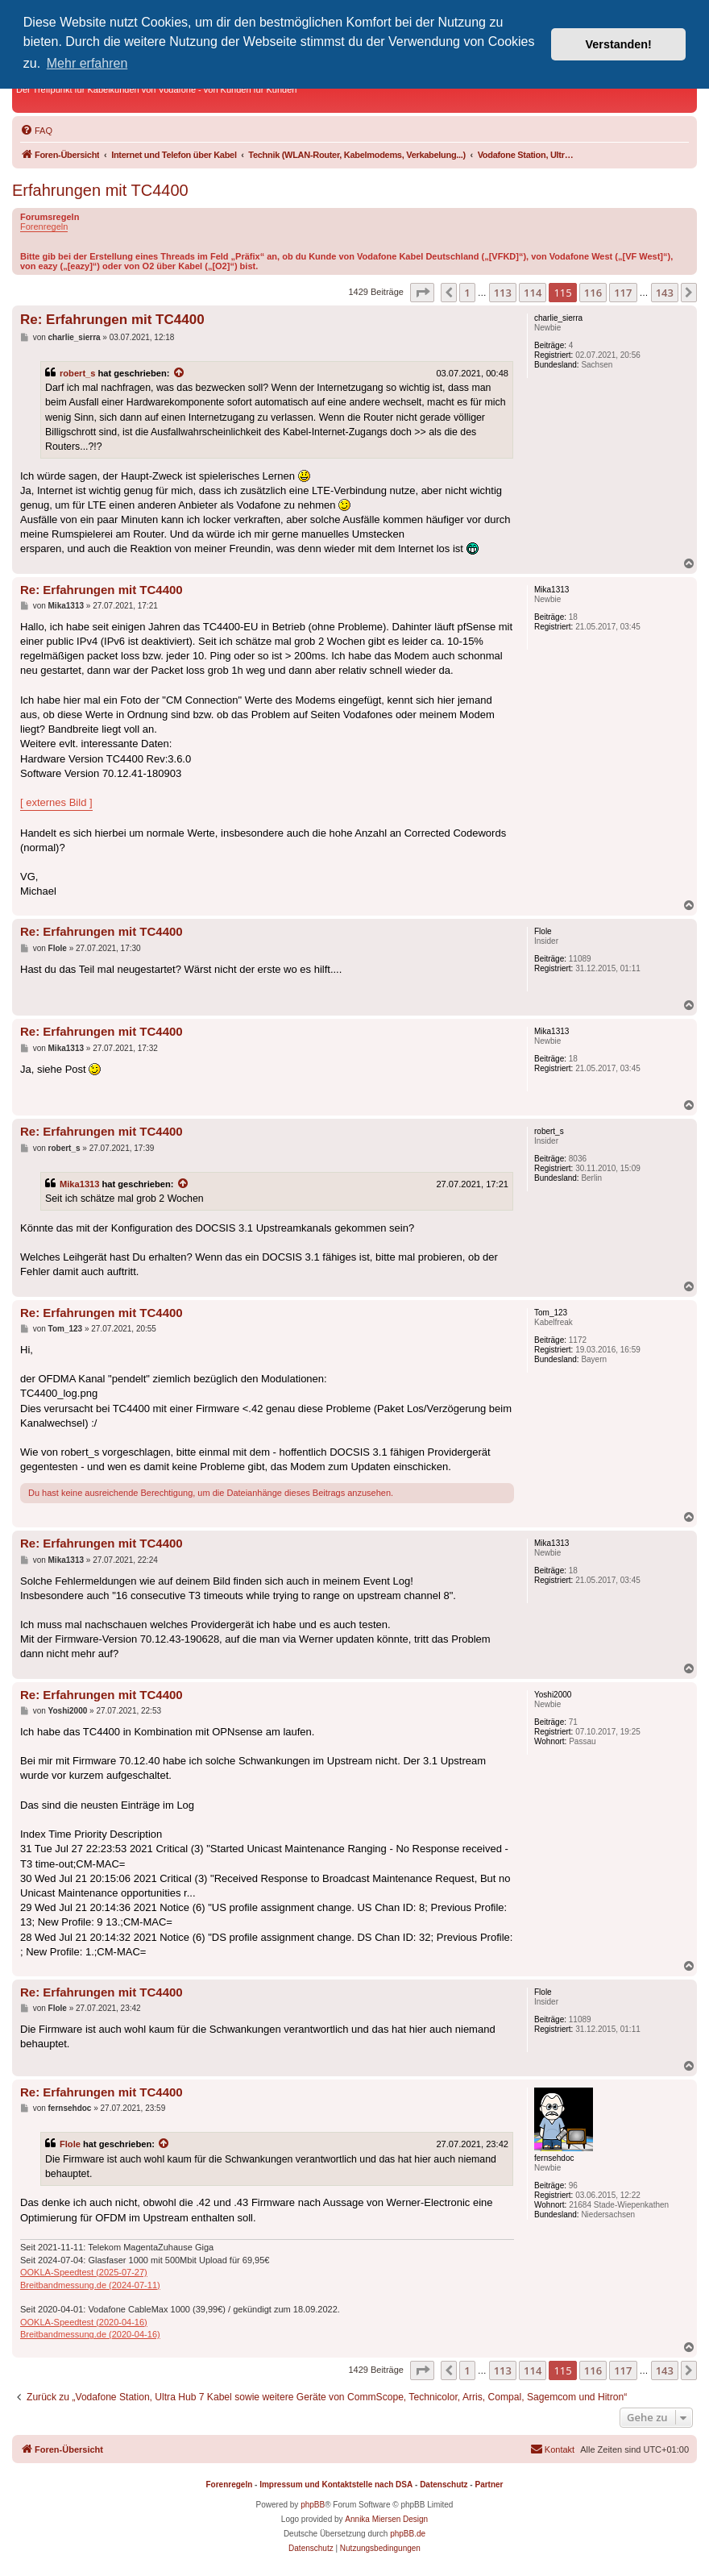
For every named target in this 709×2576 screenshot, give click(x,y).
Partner (489, 2484)
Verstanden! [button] (619, 44)
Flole (70, 2144)
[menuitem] (36, 130)
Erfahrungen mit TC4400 (100, 190)
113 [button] (503, 292)
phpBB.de (407, 2533)
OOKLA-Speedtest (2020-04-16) (83, 2322)
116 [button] (593, 292)
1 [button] (467, 292)
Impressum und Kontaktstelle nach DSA (336, 2484)
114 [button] (532, 292)
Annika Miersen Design (386, 2519)
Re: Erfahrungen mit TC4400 (112, 319)
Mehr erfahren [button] (87, 63)
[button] (422, 292)
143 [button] (665, 292)
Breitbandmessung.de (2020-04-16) (90, 2334)
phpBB (313, 2504)
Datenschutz (443, 2484)
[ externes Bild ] (56, 802)
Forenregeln (44, 226)
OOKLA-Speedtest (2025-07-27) (83, 2272)
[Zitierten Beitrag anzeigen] (179, 373)
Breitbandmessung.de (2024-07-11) (90, 2285)
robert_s (77, 373)
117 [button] (623, 292)
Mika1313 (79, 1184)
